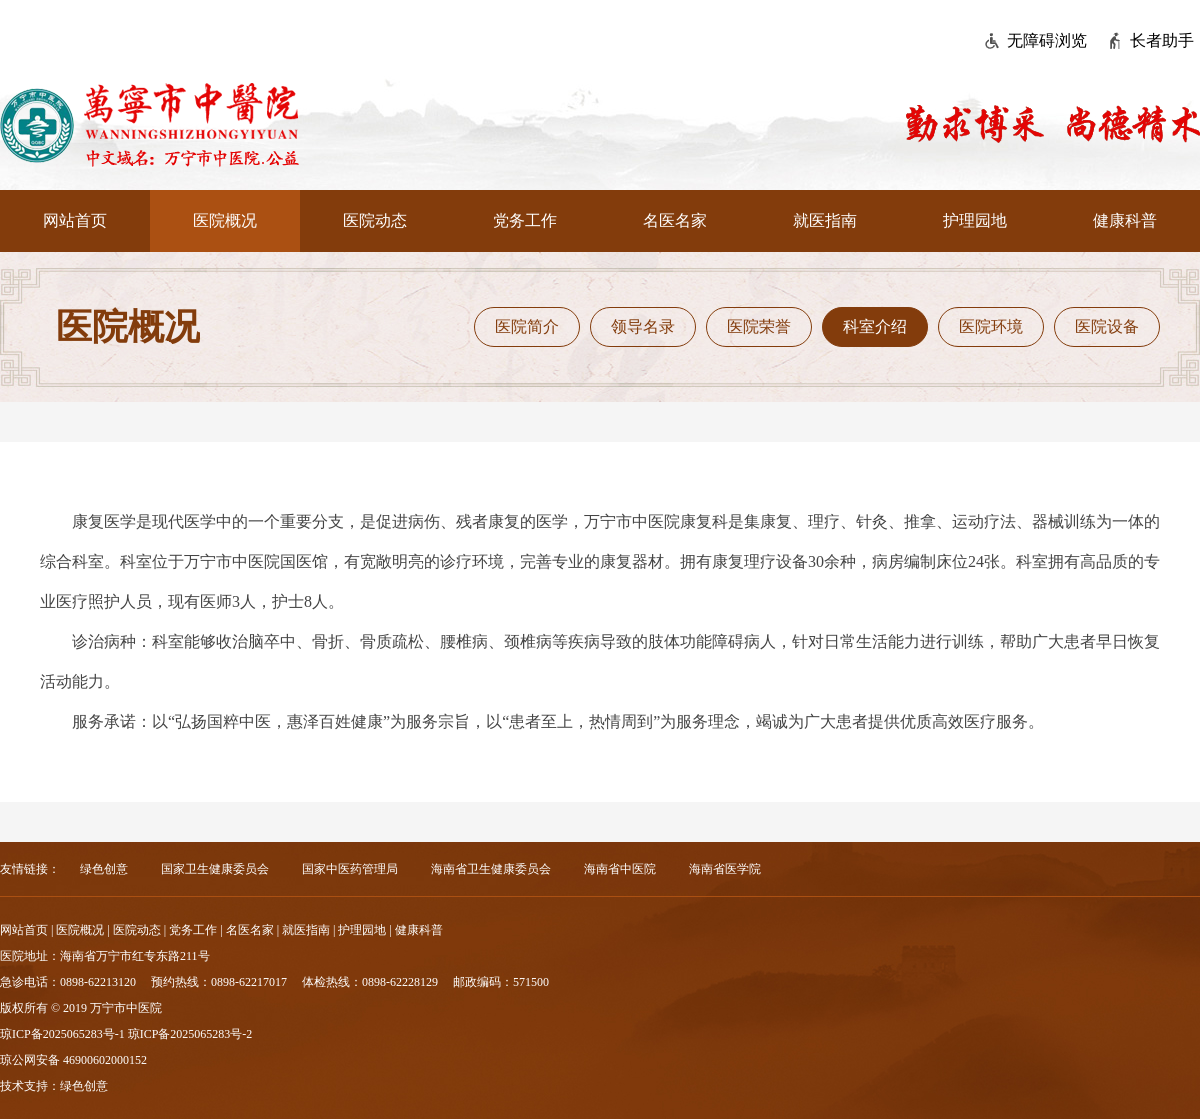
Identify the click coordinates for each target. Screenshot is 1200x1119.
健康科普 (1125, 220)
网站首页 (75, 220)
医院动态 (375, 220)
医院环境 (991, 326)
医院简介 (527, 326)
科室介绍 (875, 326)
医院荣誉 (759, 326)
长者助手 (1162, 40)
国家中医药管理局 (350, 869)
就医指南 (825, 220)
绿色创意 (104, 869)
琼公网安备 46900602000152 (73, 1060)
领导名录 (643, 326)
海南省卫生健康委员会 (491, 869)
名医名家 (675, 220)
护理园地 (975, 220)
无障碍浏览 (1047, 40)
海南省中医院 (620, 869)
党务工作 (525, 220)
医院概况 (225, 220)
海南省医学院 (725, 869)
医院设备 (1107, 326)
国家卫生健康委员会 (215, 869)
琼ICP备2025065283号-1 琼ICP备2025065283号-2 (126, 1034)
